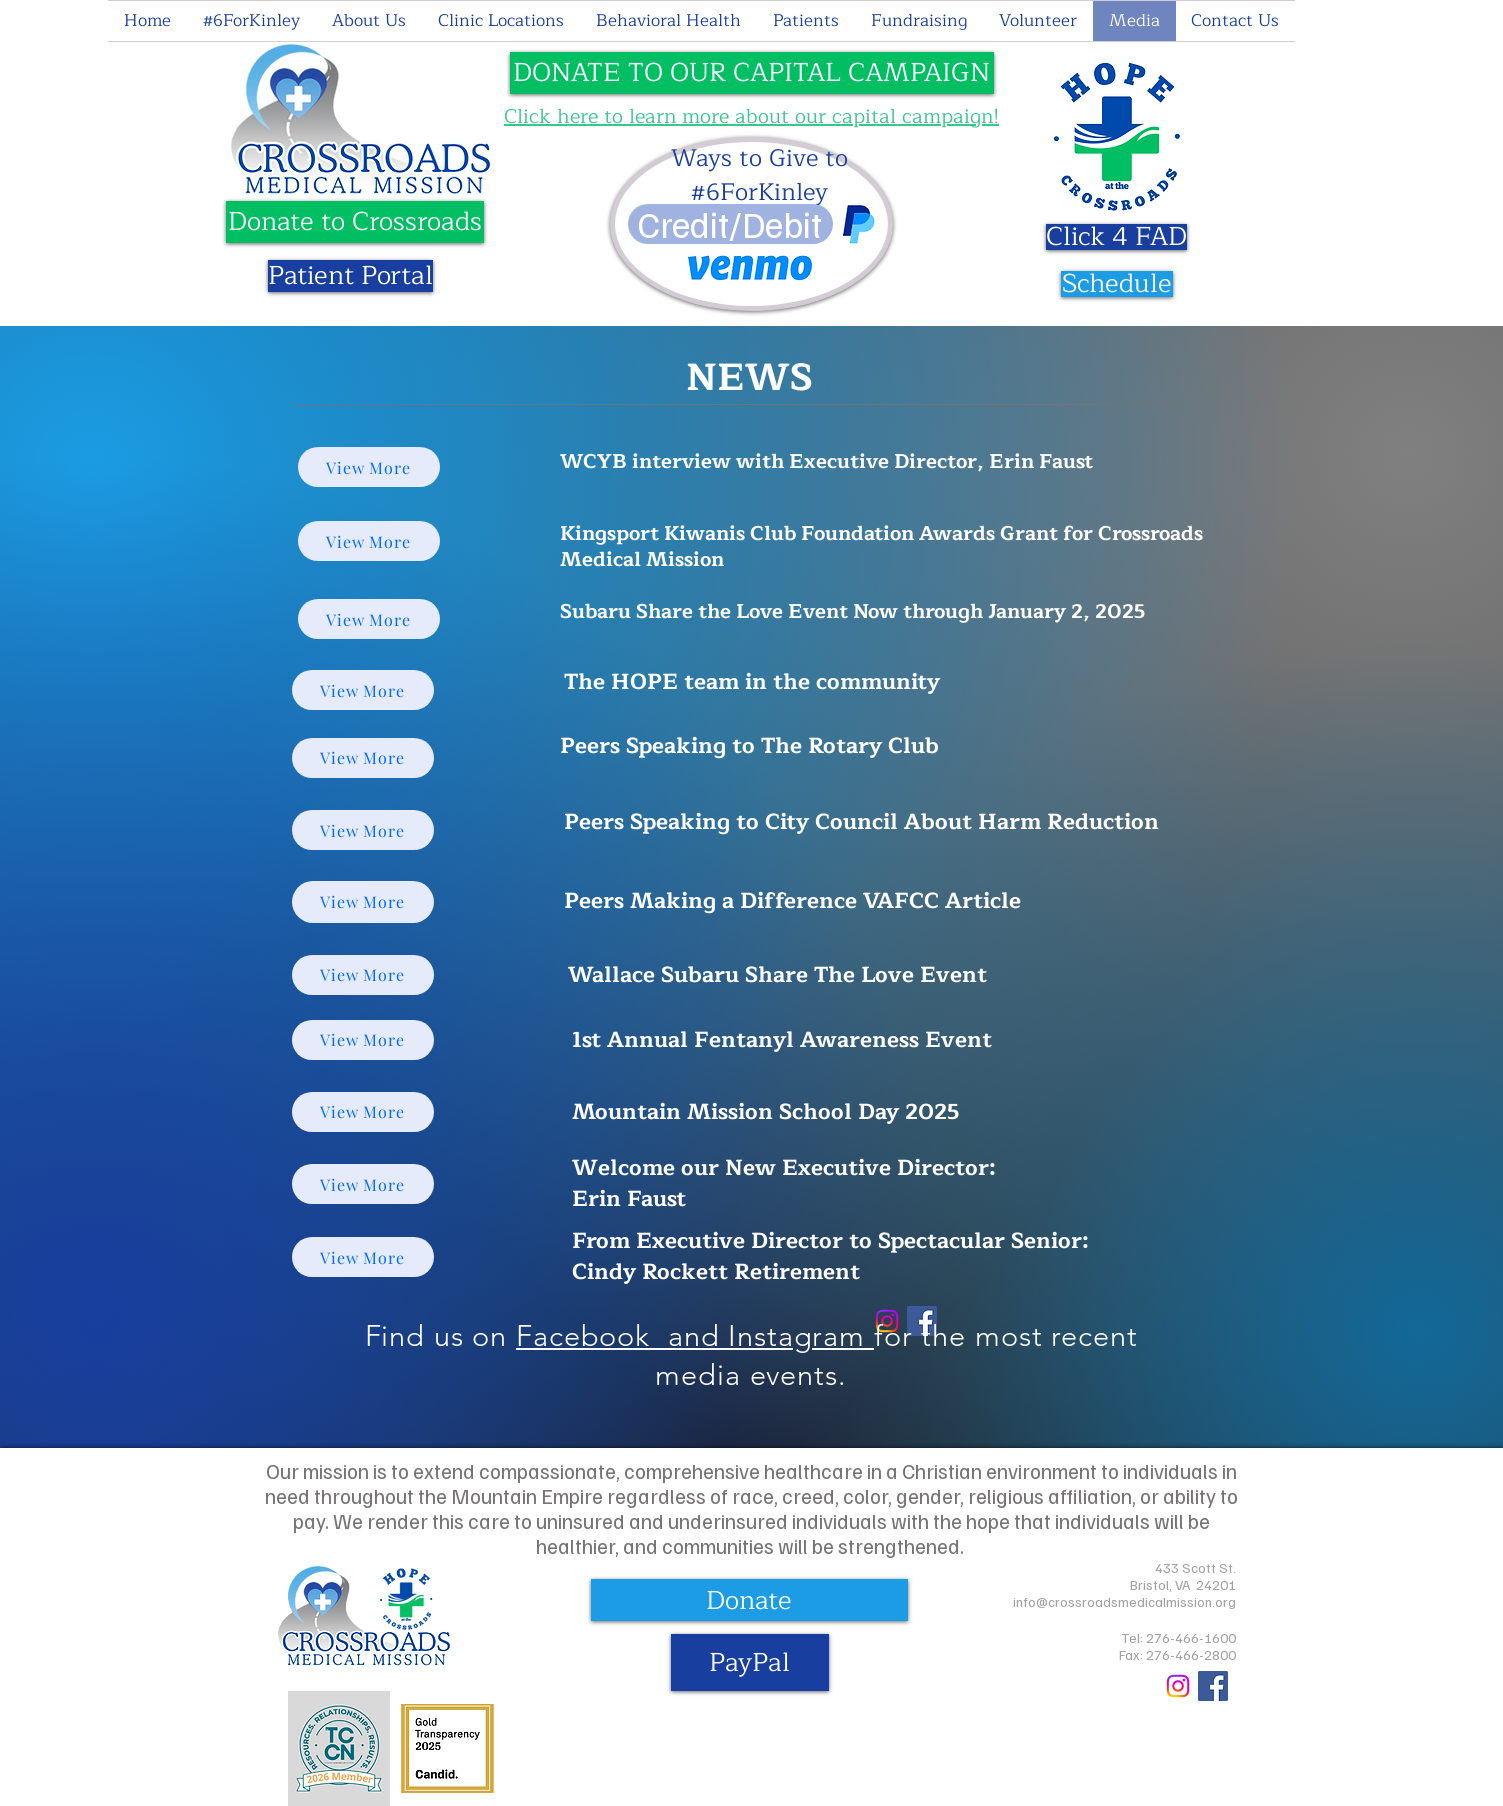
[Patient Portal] (350, 276)
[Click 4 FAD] (1116, 237)
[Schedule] (1117, 284)
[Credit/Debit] (730, 224)
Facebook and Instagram (695, 1335)
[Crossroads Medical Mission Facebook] (1213, 1686)
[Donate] (749, 1600)
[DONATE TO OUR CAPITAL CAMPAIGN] (752, 73)
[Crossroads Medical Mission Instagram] (1178, 1686)
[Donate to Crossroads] (355, 222)
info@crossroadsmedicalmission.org (1124, 1601)
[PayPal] (750, 1662)
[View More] (369, 467)
